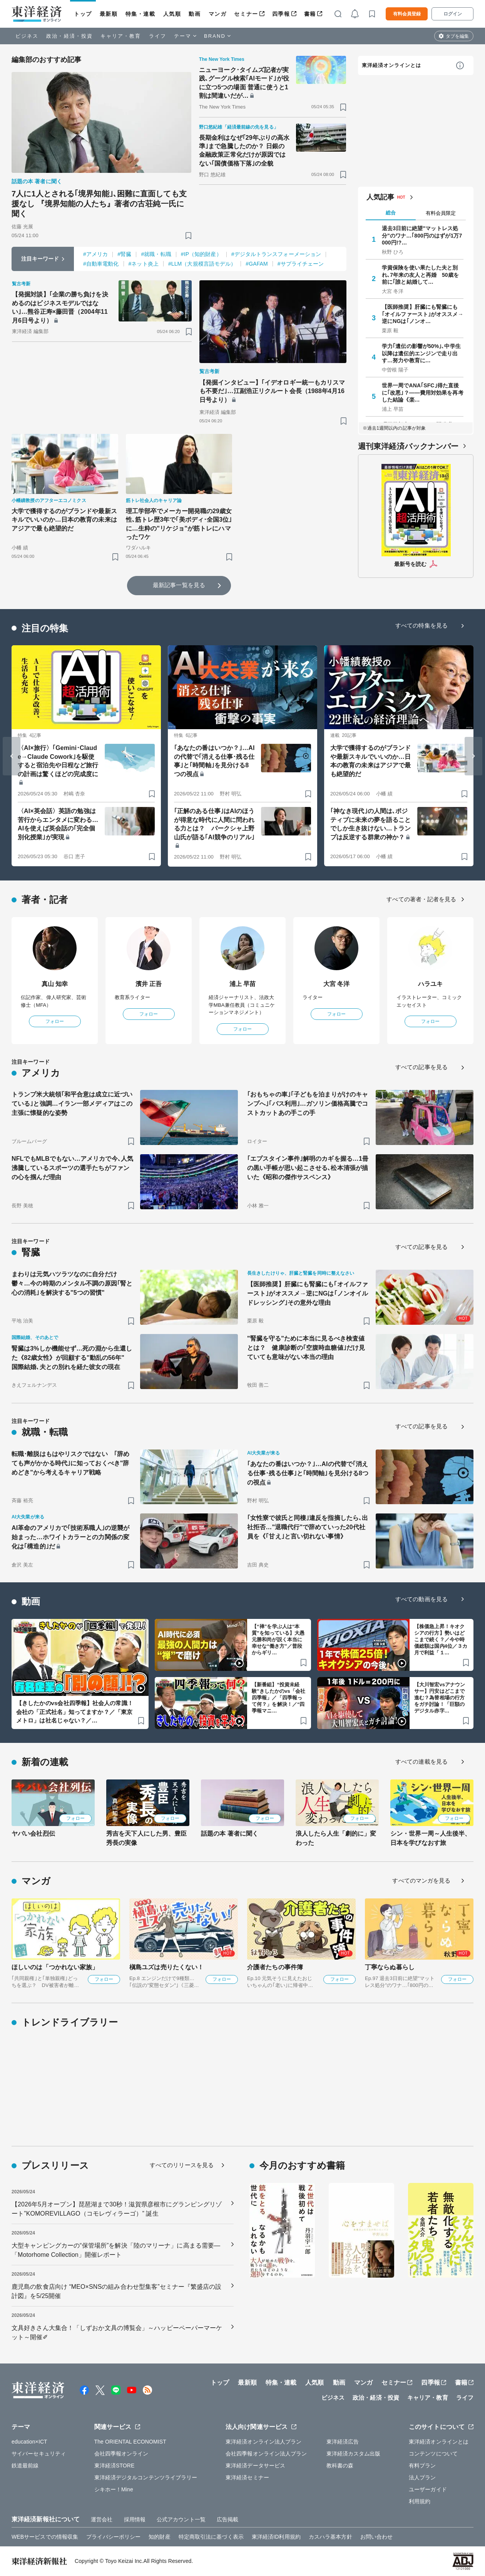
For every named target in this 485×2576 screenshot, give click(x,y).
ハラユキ (430, 984)
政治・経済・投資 (69, 36)
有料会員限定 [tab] (441, 213)
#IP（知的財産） (201, 254)
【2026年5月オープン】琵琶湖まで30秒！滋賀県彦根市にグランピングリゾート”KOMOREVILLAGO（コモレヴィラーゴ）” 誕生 (117, 2209)
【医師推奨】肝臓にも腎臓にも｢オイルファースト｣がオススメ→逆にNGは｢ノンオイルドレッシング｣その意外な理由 (307, 1293)
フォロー (54, 1021)
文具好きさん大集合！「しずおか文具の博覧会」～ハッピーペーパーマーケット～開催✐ (117, 2332)
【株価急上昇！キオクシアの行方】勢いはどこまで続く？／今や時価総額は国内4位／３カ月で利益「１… (440, 1639)
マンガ (218, 14)
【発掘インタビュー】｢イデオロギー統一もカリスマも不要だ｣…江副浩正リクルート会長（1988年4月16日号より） (272, 391)
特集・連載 (140, 14)
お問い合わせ (376, 2537)
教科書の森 (340, 2465)
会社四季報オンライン (121, 2453)
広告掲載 (227, 2519)
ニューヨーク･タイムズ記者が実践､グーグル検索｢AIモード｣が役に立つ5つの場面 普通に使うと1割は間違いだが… (244, 83)
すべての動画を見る (421, 1599)
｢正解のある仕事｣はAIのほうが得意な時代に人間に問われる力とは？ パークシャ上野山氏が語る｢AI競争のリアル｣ (214, 824)
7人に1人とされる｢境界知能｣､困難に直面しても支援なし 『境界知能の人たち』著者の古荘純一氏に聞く (99, 203)
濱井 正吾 (148, 984)
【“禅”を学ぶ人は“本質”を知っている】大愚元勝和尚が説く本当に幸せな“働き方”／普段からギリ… (278, 1639)
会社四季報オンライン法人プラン (266, 2453)
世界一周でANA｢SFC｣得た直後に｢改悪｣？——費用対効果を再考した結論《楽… (422, 392)
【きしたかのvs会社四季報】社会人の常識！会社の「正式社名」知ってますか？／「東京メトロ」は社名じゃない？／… (74, 1712)
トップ (83, 14)
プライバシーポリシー (113, 2537)
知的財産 (159, 2537)
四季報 (281, 14)
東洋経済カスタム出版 (353, 2453)
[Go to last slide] (11, 756)
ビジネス (26, 36)
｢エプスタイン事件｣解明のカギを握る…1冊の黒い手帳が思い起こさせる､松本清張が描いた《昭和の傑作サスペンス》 (307, 1167)
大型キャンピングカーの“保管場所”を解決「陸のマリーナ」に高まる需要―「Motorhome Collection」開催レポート (116, 2250)
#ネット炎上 (144, 264)
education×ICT (29, 2442)
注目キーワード (40, 259)
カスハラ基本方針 (330, 2537)
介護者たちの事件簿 (275, 1967)
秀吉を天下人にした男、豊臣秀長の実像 (146, 1838)
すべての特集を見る (421, 625)
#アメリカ (95, 254)
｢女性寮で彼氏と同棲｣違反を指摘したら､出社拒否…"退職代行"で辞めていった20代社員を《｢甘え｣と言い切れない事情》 (307, 1527)
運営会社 (101, 2519)
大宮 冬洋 (336, 984)
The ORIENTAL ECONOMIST (130, 2442)
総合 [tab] (391, 213)
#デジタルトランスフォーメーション (276, 254)
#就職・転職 (156, 254)
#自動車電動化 (101, 264)
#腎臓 (124, 254)
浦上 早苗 (242, 984)
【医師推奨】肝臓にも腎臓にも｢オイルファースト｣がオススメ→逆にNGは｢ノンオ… (422, 314)
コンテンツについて (433, 2453)
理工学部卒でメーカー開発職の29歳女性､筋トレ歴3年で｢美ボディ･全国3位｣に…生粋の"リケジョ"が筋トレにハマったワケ (179, 524)
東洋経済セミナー (247, 2477)
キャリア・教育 (120, 36)
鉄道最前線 (25, 2465)
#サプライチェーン (301, 264)
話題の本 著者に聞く (229, 1833)
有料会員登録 (407, 14)
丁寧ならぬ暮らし (390, 1967)
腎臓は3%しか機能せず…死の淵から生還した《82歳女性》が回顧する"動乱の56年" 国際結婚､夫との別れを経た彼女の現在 (72, 1357)
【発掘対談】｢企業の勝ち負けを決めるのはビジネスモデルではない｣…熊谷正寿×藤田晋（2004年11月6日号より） (60, 307)
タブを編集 (457, 36)
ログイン (452, 14)
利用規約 (419, 2501)
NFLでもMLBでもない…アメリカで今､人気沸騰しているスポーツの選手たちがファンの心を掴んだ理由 (72, 1167)
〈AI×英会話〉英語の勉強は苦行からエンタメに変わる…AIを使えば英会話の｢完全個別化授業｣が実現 (58, 824)
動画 (195, 14)
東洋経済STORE (114, 2465)
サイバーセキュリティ (39, 2453)
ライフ (157, 36)
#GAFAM (257, 264)
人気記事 (380, 197)
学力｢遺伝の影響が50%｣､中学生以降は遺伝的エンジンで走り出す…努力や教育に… (421, 353)
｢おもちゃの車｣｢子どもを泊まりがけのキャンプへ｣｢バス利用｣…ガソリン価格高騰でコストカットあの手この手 (307, 1103)
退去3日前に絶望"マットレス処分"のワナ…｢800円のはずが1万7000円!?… (422, 235)
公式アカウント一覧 (181, 2519)
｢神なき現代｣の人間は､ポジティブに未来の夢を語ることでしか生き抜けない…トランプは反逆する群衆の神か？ (370, 824)
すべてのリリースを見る (182, 2165)
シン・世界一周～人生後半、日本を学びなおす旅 (430, 1838)
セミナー (246, 14)
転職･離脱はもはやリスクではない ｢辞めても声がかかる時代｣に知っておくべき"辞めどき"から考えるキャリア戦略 (70, 1463)
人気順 (172, 14)
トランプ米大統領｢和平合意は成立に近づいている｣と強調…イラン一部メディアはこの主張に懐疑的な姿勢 (72, 1103)
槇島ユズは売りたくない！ (166, 1967)
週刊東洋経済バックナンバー (408, 446)
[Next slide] (473, 756)
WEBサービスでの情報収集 (45, 2537)
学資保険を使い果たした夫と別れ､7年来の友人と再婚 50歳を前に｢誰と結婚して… (420, 274)
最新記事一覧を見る (179, 585)
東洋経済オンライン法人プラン (263, 2442)
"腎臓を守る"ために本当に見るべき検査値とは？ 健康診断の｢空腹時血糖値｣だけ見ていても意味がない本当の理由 (306, 1347)
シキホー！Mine (113, 2489)
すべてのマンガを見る (421, 1880)
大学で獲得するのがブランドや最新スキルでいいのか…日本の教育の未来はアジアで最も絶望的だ (64, 520)
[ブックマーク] (188, 235)
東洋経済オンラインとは (391, 65)
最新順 (109, 14)
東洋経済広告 (342, 2442)
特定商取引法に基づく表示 (211, 2537)
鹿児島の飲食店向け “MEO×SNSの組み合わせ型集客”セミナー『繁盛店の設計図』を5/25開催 (117, 2291)
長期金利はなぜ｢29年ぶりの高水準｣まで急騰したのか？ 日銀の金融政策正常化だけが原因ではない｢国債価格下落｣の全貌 (244, 150)
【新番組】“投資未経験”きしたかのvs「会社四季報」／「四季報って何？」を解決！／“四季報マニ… (278, 1698)
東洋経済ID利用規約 (276, 2537)
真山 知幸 (55, 984)
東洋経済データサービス (255, 2465)
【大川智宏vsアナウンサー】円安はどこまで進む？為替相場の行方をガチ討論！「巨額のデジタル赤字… (439, 1698)
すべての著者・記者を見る (421, 899)
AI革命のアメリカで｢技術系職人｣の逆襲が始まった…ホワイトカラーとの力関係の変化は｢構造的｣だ (70, 1537)
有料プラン (422, 2465)
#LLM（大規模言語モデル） (202, 264)
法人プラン (422, 2477)
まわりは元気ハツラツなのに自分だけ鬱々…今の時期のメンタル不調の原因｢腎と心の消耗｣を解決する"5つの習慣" (72, 1283)
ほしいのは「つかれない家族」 (55, 1967)
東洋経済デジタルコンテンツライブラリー (145, 2477)
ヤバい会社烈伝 (33, 1833)
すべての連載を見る (421, 1761)
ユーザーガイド (428, 2489)
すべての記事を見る (421, 1067)
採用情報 (135, 2519)
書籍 (310, 14)
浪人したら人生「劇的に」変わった (336, 1838)
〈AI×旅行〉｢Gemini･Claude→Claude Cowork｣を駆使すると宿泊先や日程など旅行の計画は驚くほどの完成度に (58, 761)
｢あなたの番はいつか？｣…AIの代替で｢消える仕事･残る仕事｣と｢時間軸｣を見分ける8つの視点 (214, 761)
